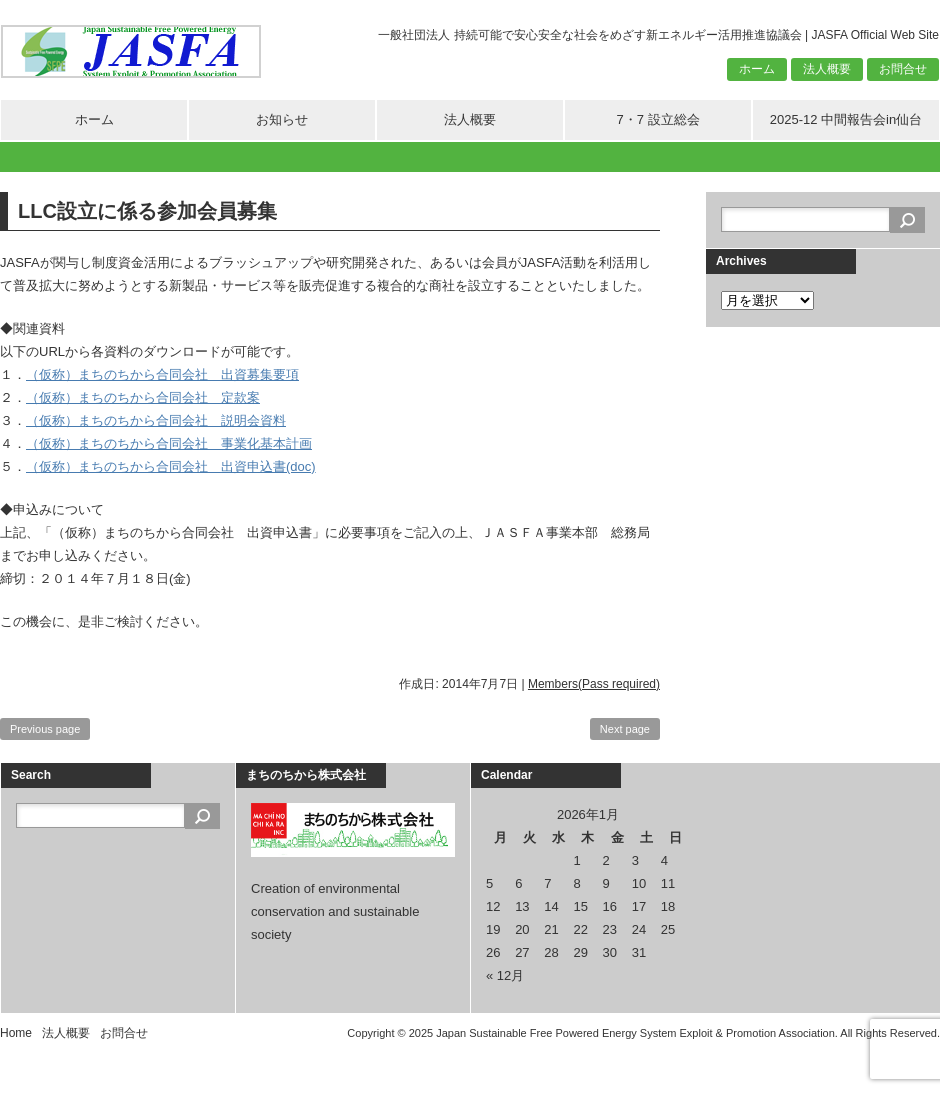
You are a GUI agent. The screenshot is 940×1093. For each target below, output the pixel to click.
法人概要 (827, 69)
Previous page (45, 729)
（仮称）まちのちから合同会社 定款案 (143, 397)
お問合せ (903, 69)
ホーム (757, 69)
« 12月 (505, 975)
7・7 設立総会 (657, 119)
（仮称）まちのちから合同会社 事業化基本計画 (169, 443)
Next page (625, 729)
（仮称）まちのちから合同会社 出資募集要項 (162, 374)
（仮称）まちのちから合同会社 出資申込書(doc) (171, 466)
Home (16, 1033)
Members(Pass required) (594, 684)
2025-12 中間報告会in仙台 (846, 119)
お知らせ (282, 119)
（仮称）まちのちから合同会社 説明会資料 (156, 420)
